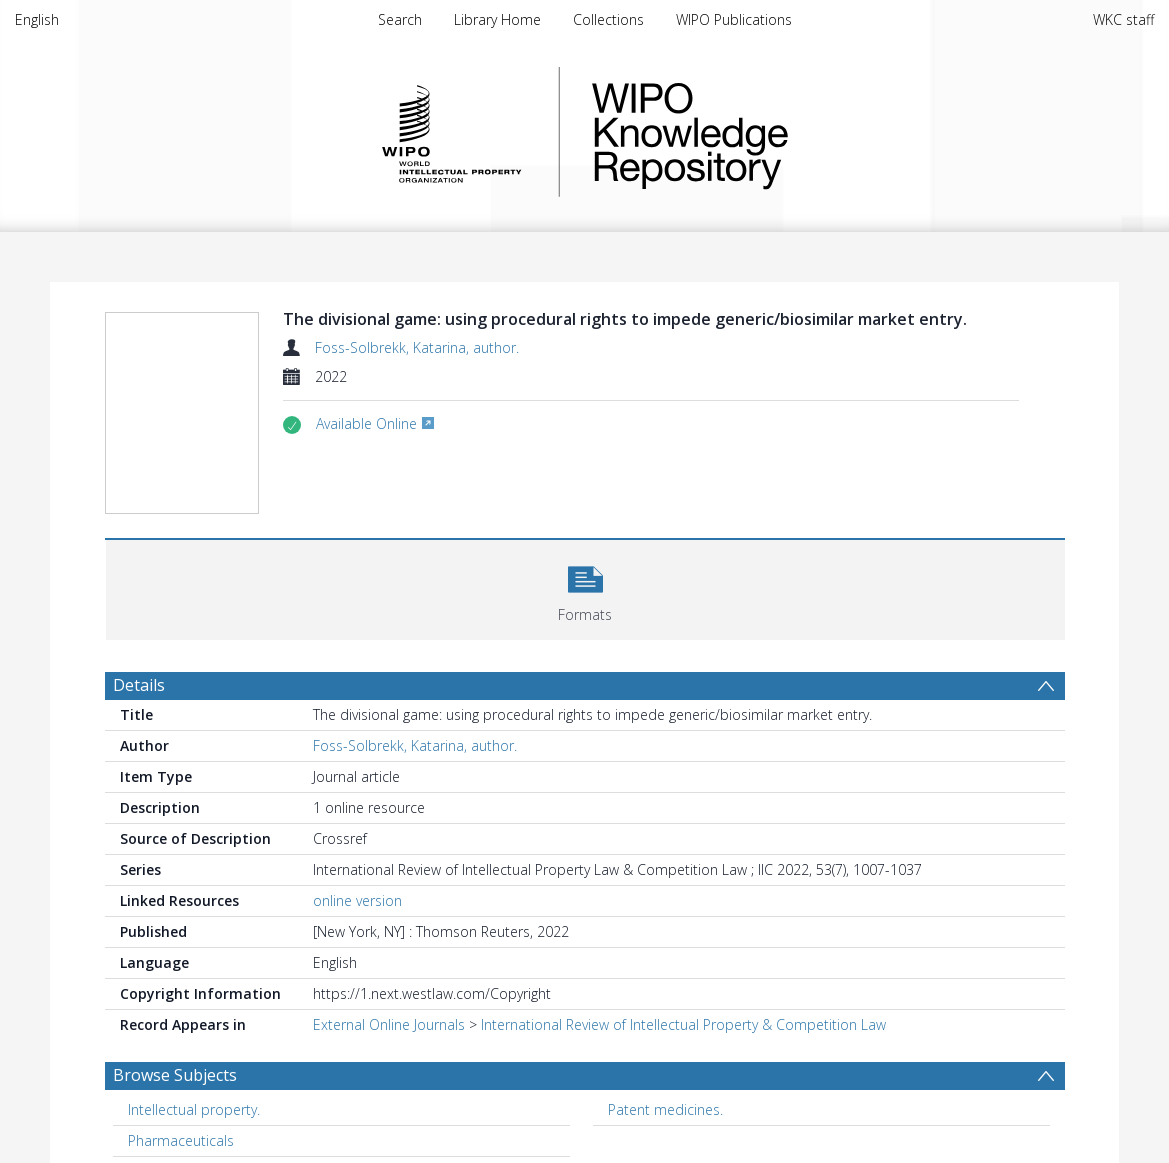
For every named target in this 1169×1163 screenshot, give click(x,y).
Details (139, 685)
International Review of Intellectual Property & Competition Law (683, 1024)
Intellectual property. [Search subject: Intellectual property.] (194, 1109)
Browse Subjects (175, 1075)
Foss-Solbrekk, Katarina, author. (417, 347)
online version (357, 900)
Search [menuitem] (400, 19)
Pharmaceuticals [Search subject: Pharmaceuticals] (181, 1140)
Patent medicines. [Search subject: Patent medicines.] (665, 1109)
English (37, 19)
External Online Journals (389, 1024)
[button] (585, 587)
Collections (608, 19)
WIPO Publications (734, 19)
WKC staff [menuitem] (1123, 19)
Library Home (497, 19)
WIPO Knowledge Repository (772, 132)
